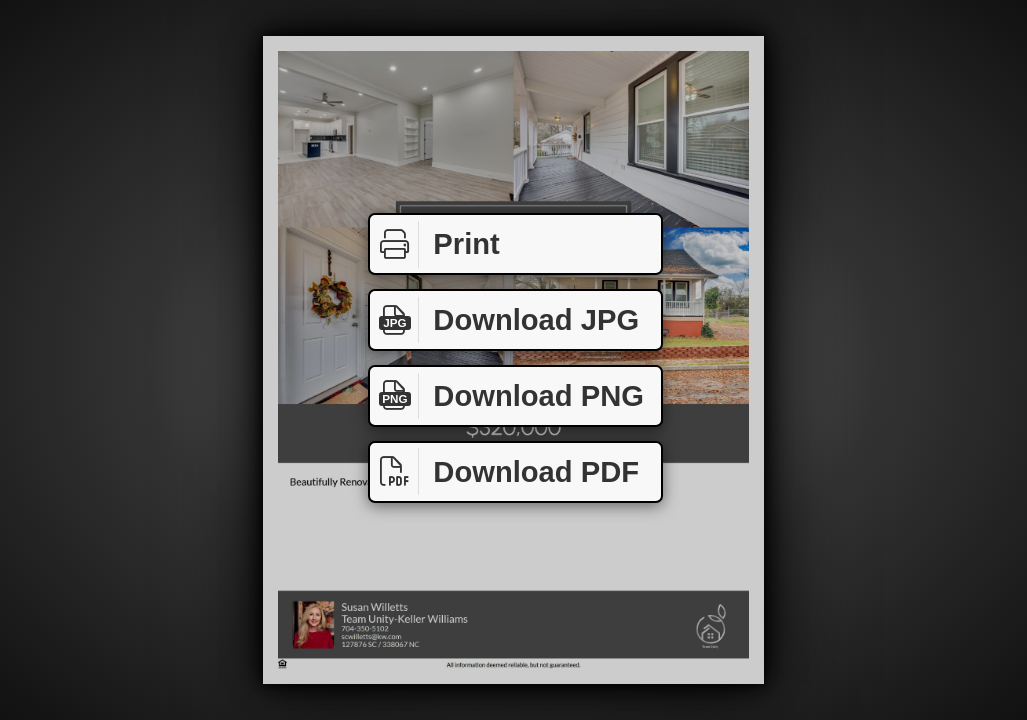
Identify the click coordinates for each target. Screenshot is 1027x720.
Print (435, 244)
